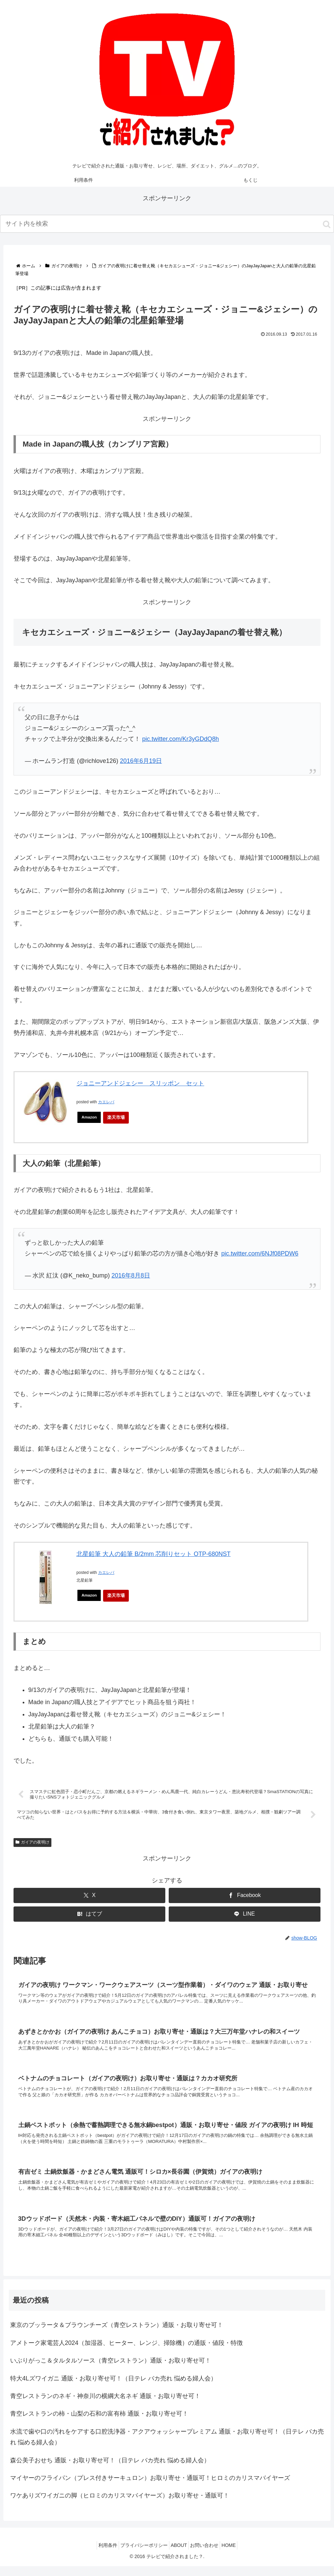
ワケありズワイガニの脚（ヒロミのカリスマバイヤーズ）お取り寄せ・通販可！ (119, 2505)
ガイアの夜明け (32, 1843)
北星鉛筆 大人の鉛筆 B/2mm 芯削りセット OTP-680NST (153, 1554)
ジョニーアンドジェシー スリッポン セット (140, 1083)
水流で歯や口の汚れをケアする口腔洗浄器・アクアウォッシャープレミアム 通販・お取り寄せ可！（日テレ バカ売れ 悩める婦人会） (167, 2447)
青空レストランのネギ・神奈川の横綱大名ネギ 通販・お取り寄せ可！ (105, 2405)
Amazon (90, 1117)
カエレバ (106, 1102)
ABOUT (179, 2555)
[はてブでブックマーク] (89, 1915)
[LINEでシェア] (244, 1915)
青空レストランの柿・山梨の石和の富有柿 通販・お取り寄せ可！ (99, 2423)
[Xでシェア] (89, 1896)
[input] (167, 224)
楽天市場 (117, 1117)
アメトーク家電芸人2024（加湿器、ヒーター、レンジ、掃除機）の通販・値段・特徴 (126, 2352)
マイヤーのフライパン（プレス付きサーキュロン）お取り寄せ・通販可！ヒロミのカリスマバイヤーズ (150, 2487)
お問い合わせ (208, 2555)
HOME (237, 2555)
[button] (326, 224)
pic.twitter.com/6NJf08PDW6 (259, 1253)
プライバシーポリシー (140, 2555)
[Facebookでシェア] (244, 1896)
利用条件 (99, 2555)
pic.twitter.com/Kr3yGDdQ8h (180, 739)
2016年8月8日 (131, 1275)
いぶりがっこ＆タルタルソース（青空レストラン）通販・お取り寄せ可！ (110, 2370)
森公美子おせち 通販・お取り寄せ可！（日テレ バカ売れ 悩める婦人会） (110, 2470)
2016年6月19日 (141, 761)
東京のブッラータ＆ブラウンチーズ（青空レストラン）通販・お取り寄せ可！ (116, 2334)
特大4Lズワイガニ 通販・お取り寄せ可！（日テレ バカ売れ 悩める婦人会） (113, 2388)
